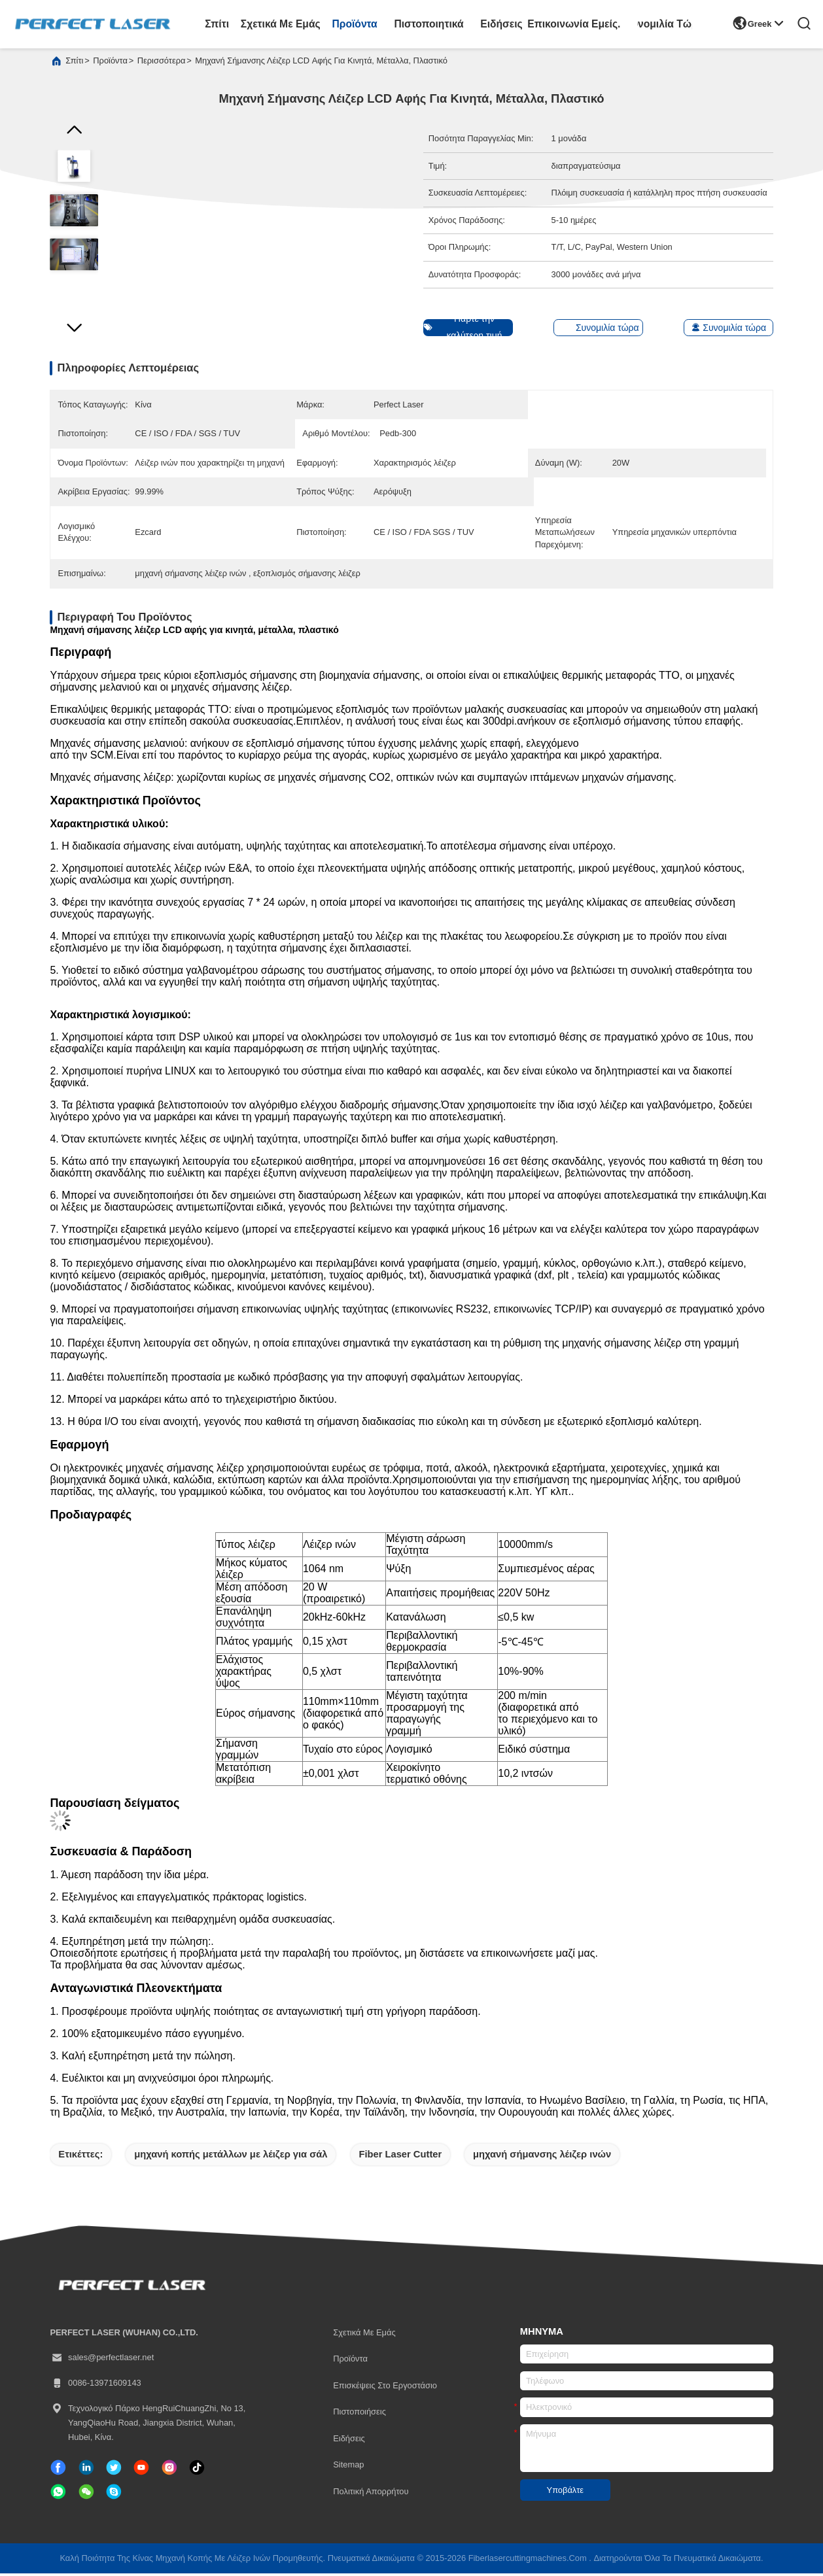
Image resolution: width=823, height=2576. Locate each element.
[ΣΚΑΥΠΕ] (113, 2494)
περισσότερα (161, 63)
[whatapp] (58, 2494)
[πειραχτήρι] (113, 2470)
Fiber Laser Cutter (400, 2157)
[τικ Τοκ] (141, 2470)
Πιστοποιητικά (429, 23)
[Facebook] (58, 2470)
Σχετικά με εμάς (280, 23)
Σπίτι (217, 23)
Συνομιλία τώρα (664, 23)
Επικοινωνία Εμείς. (573, 23)
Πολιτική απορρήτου (370, 2494)
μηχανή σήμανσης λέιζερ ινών (542, 2157)
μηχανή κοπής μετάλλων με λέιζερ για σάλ (230, 2157)
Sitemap (348, 2467)
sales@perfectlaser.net (102, 2360)
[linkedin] (86, 2470)
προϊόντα (354, 23)
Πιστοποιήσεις (359, 2414)
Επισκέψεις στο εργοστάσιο (385, 2388)
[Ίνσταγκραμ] (169, 2470)
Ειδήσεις (501, 23)
